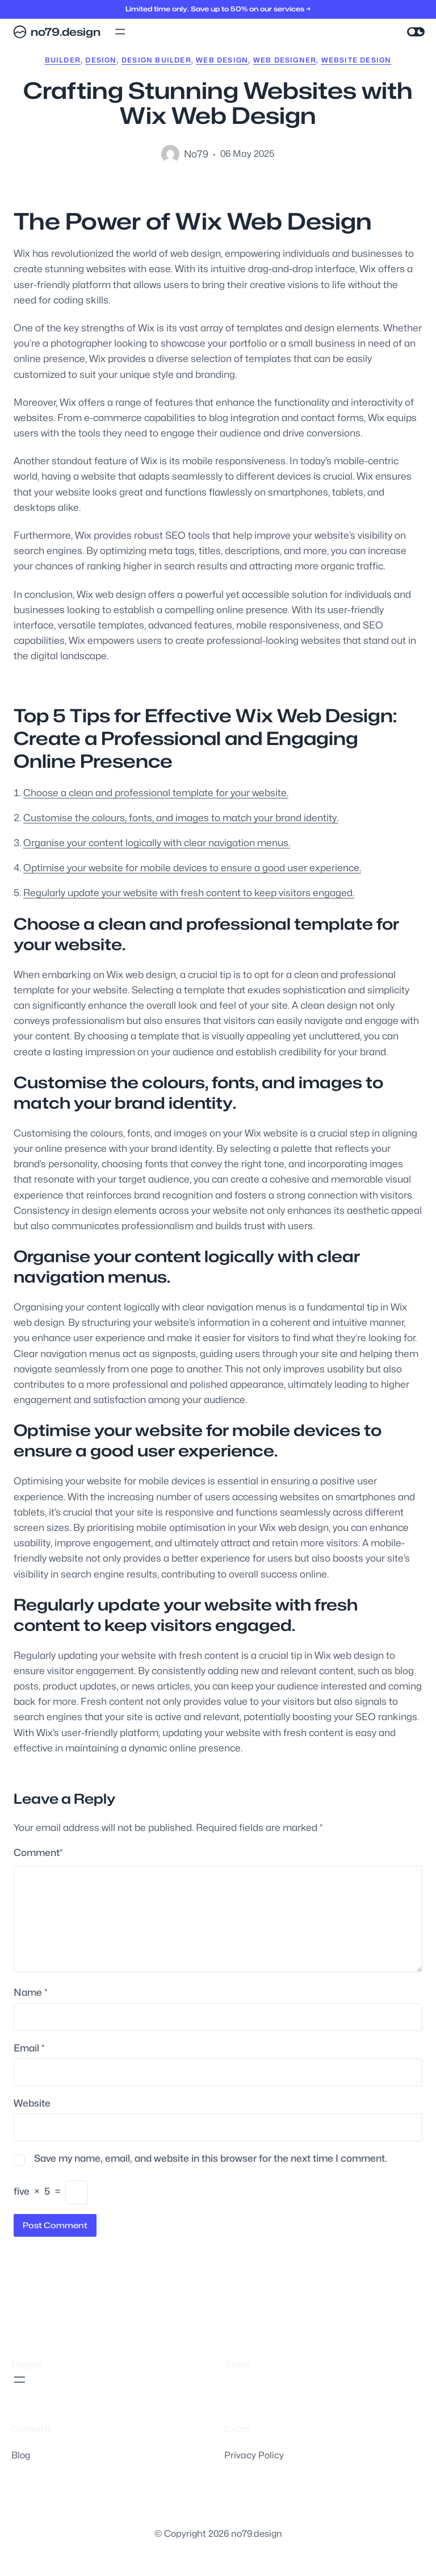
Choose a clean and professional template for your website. (155, 792)
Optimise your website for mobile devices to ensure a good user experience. (192, 867)
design (100, 60)
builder (63, 60)
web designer (284, 60)
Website (32, 2103)
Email (29, 2048)
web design (222, 60)
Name (31, 1992)
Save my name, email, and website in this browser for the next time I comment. (210, 2158)
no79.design (65, 32)
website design (356, 60)
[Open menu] (120, 31)
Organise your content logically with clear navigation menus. (156, 842)
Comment (38, 1853)
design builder (156, 60)
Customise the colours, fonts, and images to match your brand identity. (180, 817)
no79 (196, 154)
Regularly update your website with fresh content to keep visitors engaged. (188, 892)
